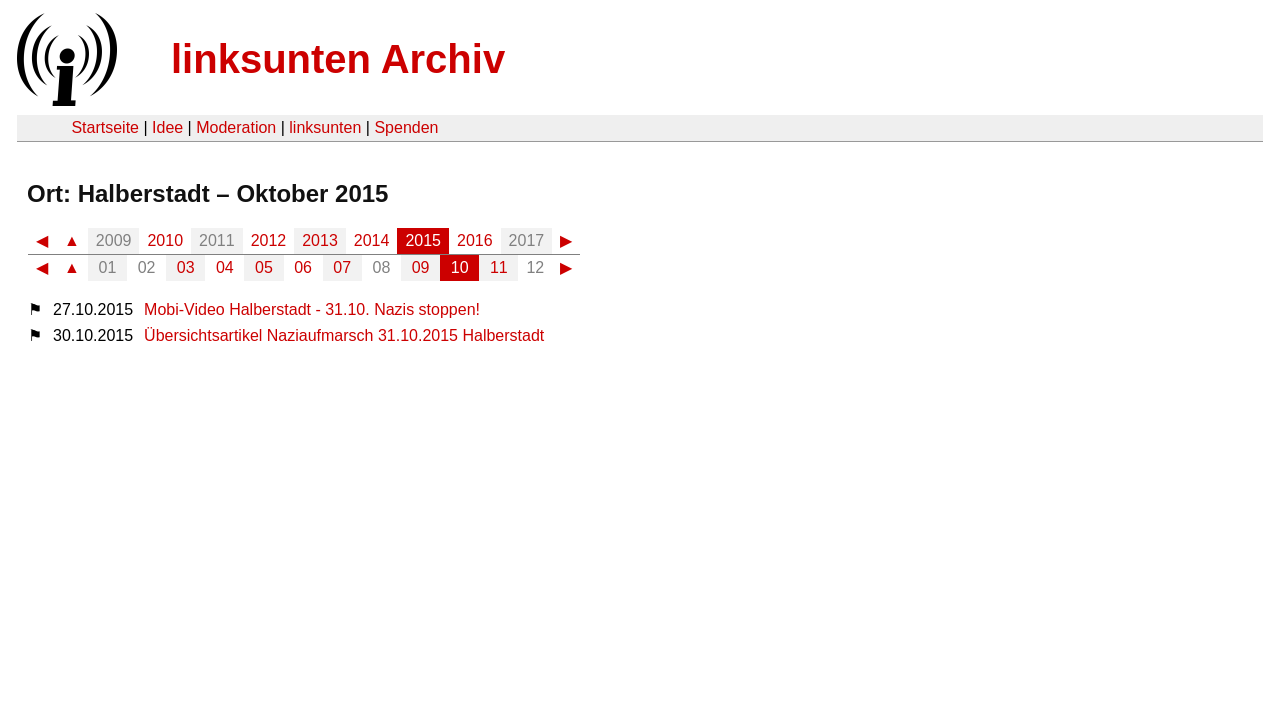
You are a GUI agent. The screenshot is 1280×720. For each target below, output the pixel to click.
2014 (372, 240)
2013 (320, 240)
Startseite (105, 127)
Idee (167, 127)
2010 (165, 240)
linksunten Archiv (338, 59)
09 (421, 267)
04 (225, 267)
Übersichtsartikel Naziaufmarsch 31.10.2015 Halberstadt (344, 335)
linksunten (325, 127)
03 (186, 267)
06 (303, 267)
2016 (475, 240)
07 (342, 267)
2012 (269, 240)
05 (264, 267)
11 (499, 267)
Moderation (236, 127)
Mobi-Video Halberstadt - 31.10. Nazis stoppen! (312, 309)
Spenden (406, 127)
